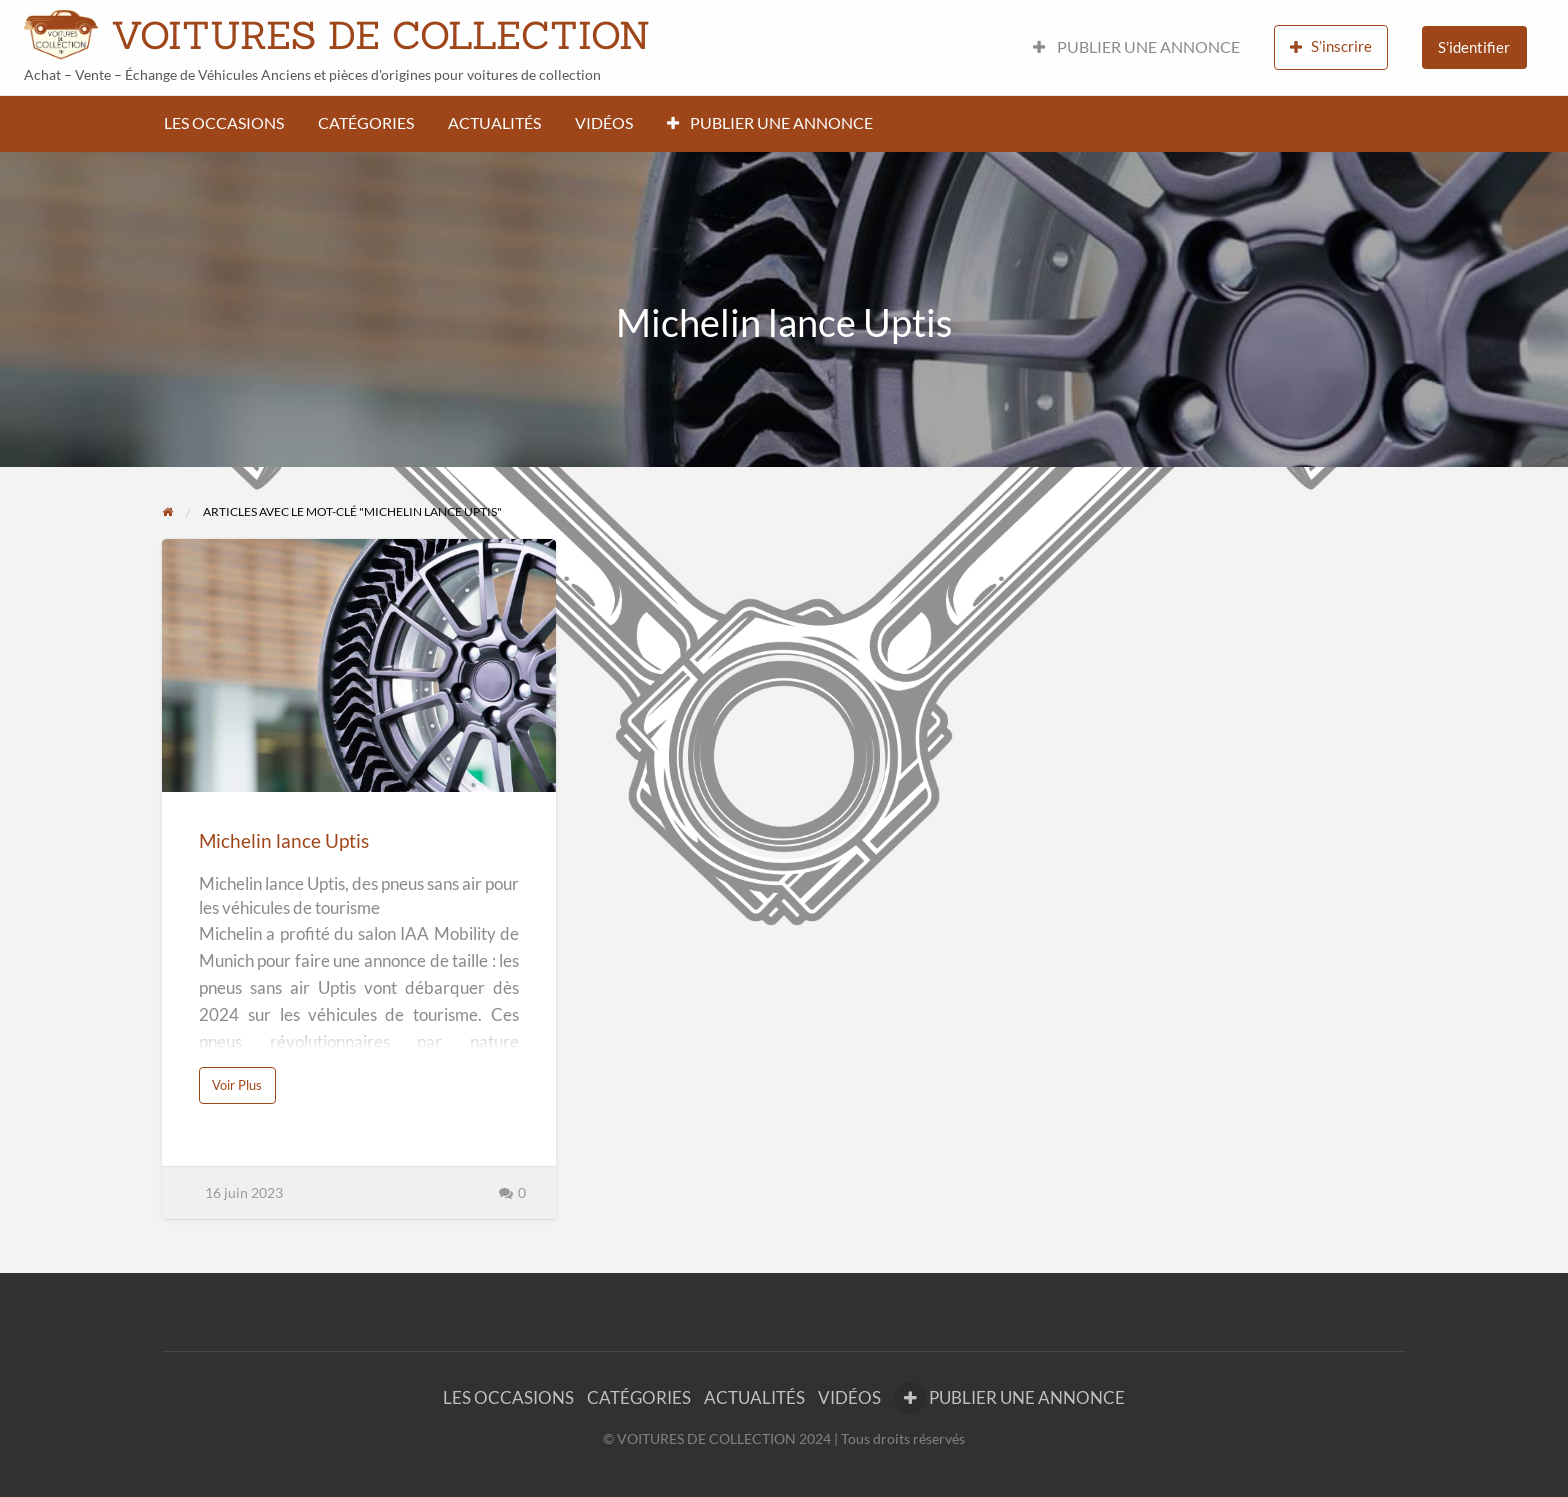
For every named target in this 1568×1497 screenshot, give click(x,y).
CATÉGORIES (366, 123)
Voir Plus (242, 1090)
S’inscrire (1331, 46)
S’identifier (1474, 47)
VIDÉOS (604, 123)
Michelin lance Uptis (284, 840)
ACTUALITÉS (494, 123)
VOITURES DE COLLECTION (380, 35)
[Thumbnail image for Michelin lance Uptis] (358, 665)
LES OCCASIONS (224, 123)
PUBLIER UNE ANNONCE (1136, 47)
